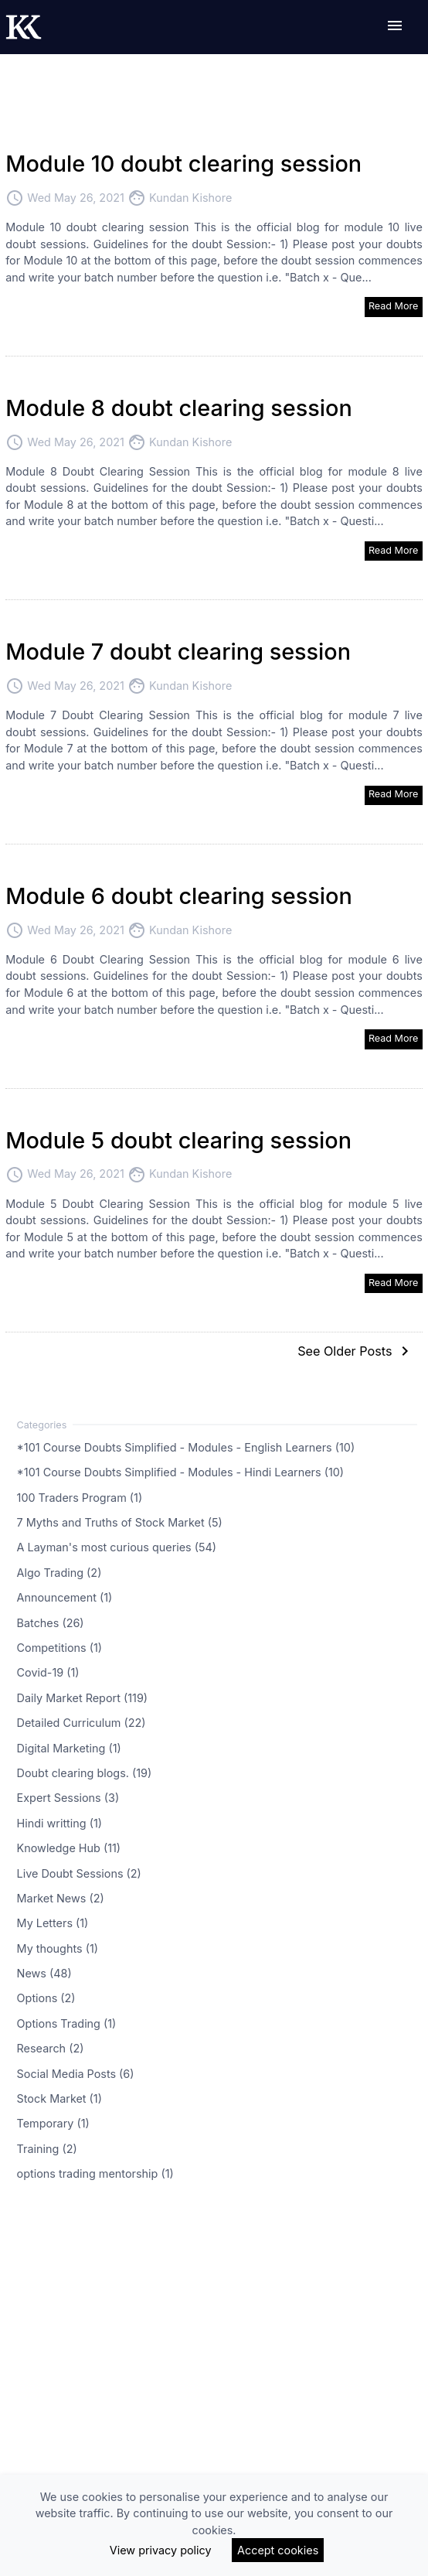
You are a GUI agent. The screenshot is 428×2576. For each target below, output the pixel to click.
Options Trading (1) (67, 2022)
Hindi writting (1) (59, 1822)
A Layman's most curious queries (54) (116, 1547)
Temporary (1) (53, 2123)
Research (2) (50, 2048)
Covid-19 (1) (48, 1672)
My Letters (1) (53, 1922)
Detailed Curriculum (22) (81, 1722)
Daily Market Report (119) (82, 1697)
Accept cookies (277, 2550)
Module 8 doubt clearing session (178, 407)
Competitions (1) (59, 1647)
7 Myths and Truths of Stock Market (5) (119, 1522)
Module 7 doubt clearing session (178, 651)
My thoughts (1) (57, 1947)
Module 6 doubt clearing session (178, 895)
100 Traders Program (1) (80, 1496)
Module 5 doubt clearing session (178, 1140)
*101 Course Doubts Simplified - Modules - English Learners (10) (186, 1446)
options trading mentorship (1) (95, 2173)
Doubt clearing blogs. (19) (84, 1772)
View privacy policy (161, 2550)
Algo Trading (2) (59, 1571)
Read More (394, 306)
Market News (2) (60, 1898)
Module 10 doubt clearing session (183, 163)
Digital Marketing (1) (69, 1747)
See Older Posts (355, 1351)
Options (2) (46, 1998)
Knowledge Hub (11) (69, 1847)
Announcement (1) (65, 1597)
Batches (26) (50, 1622)
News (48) (44, 1973)
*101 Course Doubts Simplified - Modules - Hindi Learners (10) (181, 1472)
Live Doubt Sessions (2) (79, 1872)
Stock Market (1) (59, 2098)
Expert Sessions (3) (68, 1797)
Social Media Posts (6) (75, 2073)
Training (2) (47, 2148)
